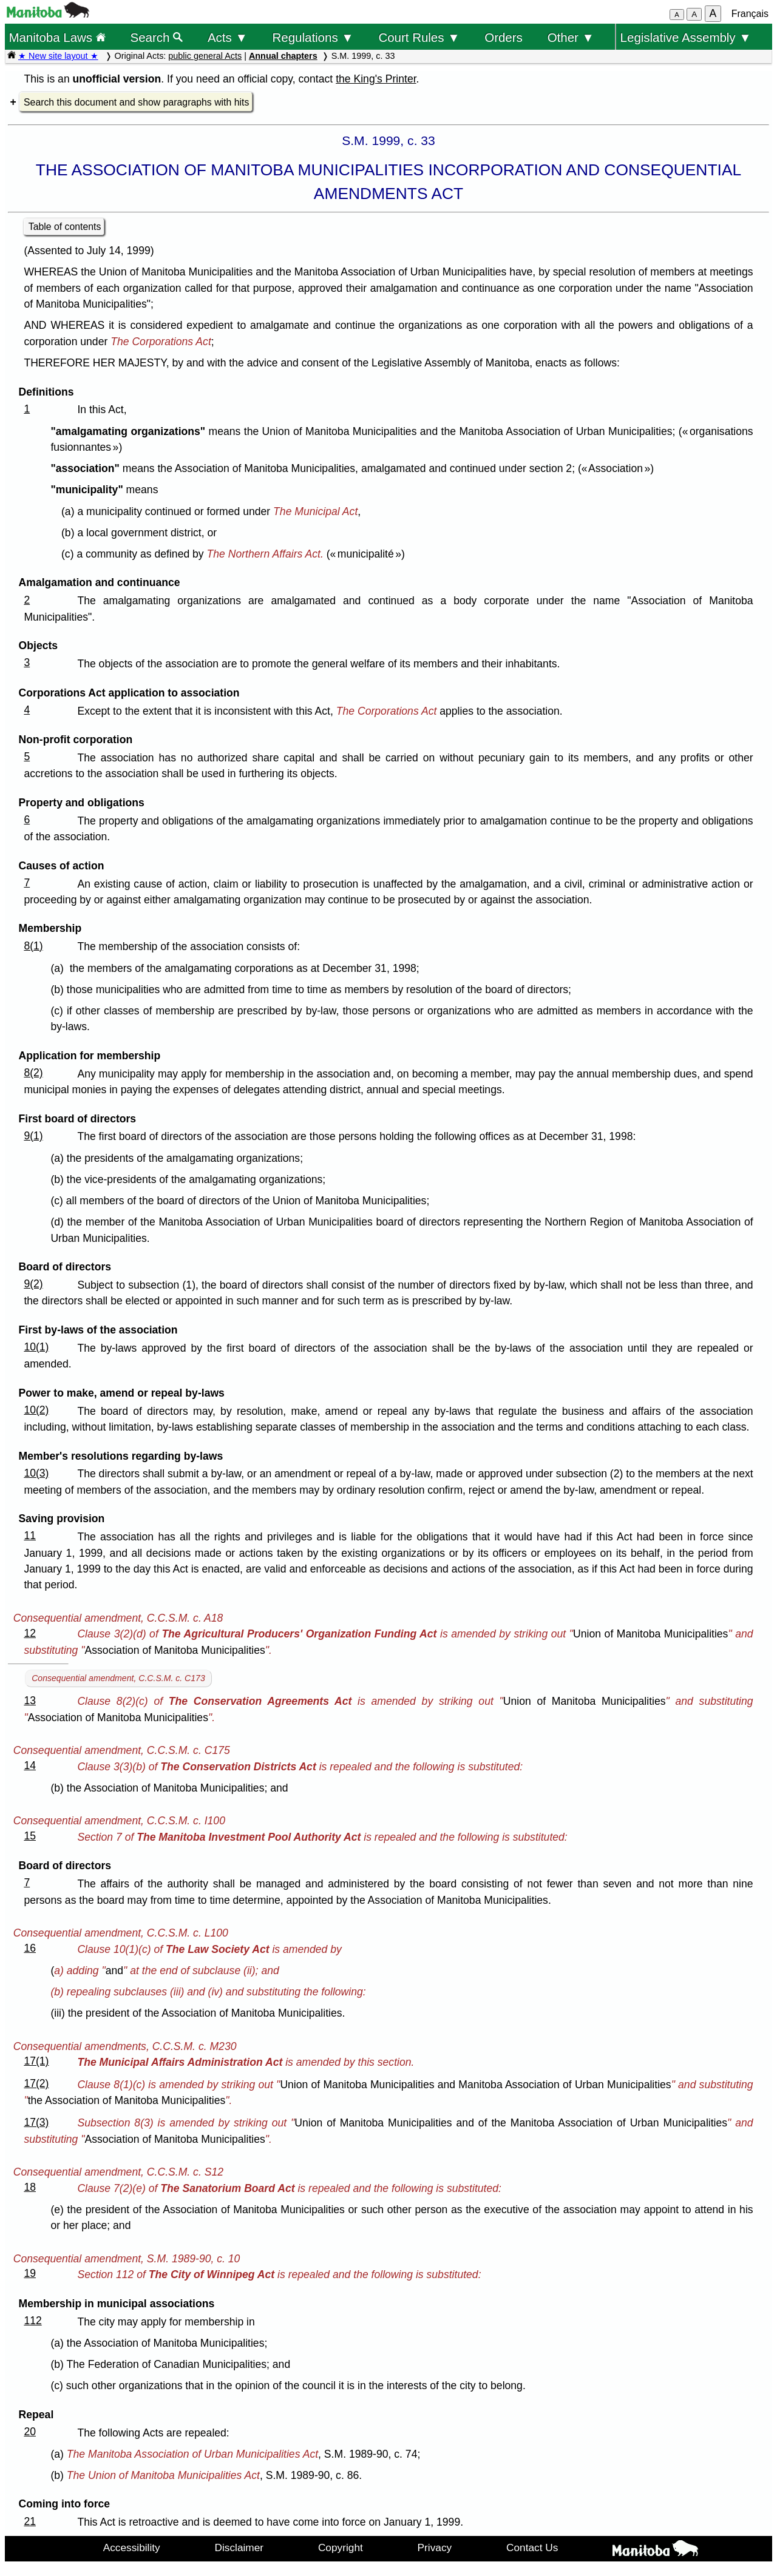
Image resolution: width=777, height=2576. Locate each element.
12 (30, 1633)
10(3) (36, 1473)
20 (30, 2432)
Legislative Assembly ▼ (686, 37)
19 (30, 2273)
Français (750, 13)
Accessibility (131, 2547)
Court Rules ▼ (419, 37)
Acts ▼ (228, 37)
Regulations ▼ (313, 37)
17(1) (36, 2061)
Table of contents (65, 226)
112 (32, 2321)
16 (30, 1948)
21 (30, 2521)
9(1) (33, 1136)
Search (157, 37)
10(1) (36, 1347)
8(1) (33, 946)
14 (30, 1765)
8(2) (33, 1073)
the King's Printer (376, 79)
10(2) (36, 1410)
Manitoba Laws (56, 37)
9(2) (33, 1284)
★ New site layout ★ (58, 56)
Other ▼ (571, 37)
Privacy (435, 2547)
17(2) (36, 2083)
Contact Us (532, 2547)
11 (30, 1535)
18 (30, 2187)
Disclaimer (239, 2547)
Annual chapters (283, 56)
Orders (503, 37)
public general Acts (205, 56)
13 (30, 1700)
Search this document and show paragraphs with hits (136, 102)
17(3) (36, 2122)
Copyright (340, 2547)
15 (30, 1836)
